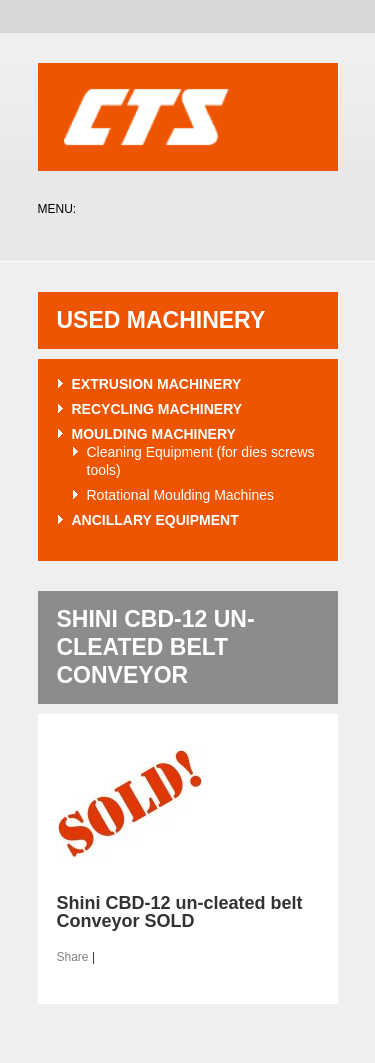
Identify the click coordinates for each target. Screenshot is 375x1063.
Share (73, 957)
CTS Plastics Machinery (188, 118)
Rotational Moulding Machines (181, 495)
